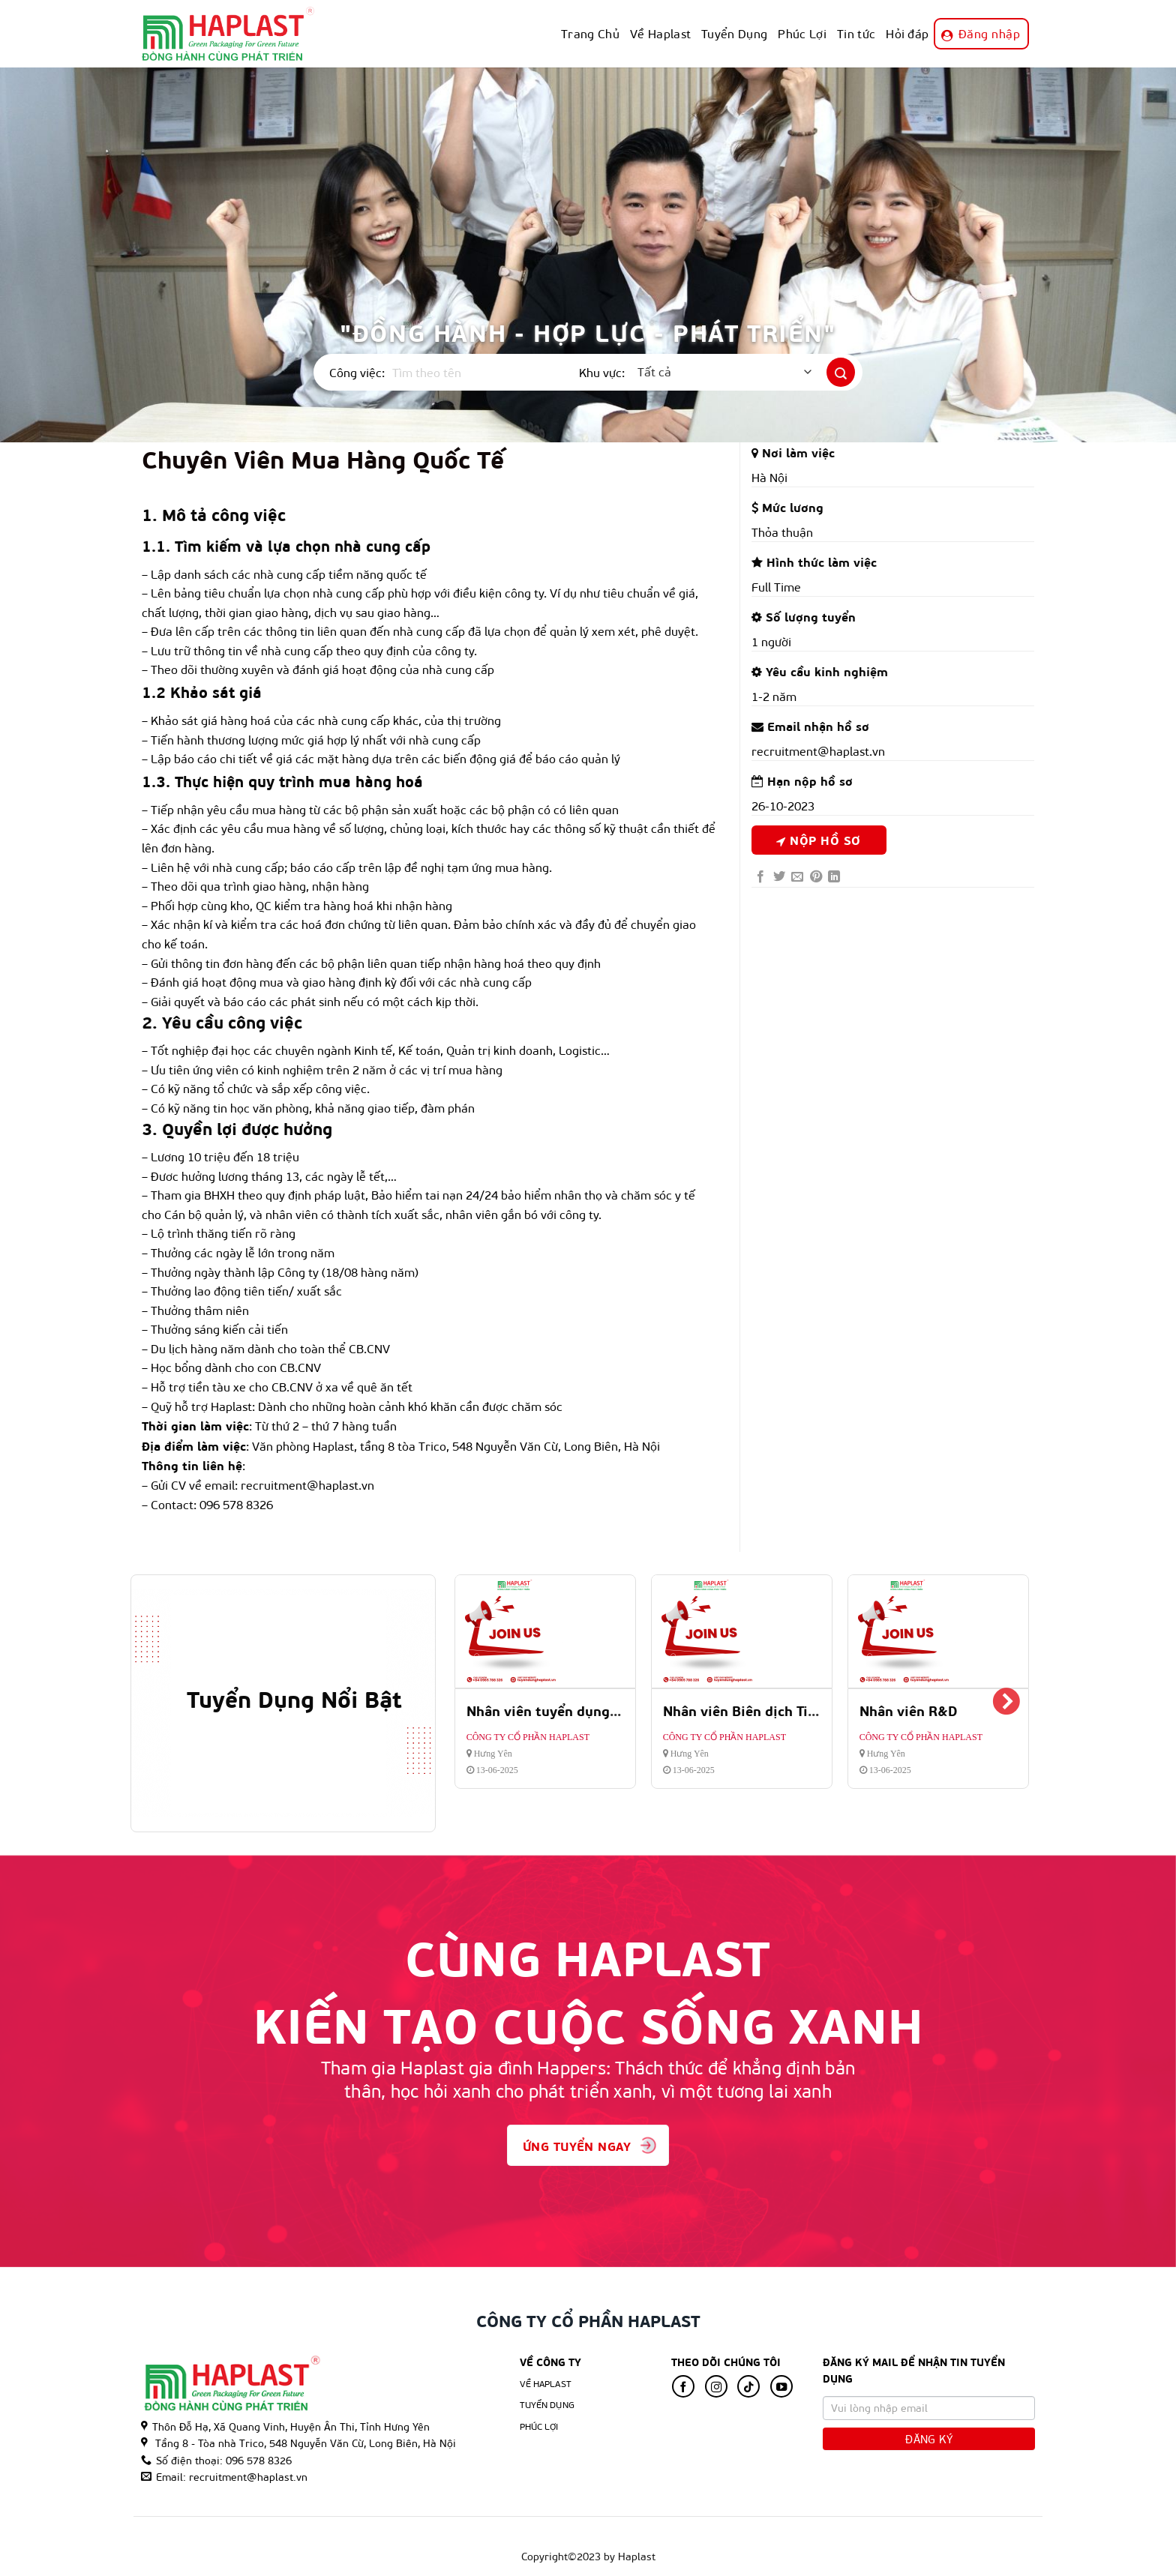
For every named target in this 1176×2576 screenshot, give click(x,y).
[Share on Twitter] (779, 877)
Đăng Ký (928, 2438)
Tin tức (856, 33)
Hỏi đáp (907, 33)
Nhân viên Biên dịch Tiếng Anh (762, 1710)
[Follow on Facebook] (683, 2386)
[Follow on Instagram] (716, 2386)
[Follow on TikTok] (748, 2386)
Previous (475, 1703)
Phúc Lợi (802, 33)
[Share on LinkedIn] (834, 877)
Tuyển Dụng (734, 33)
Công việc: (357, 372)
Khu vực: (602, 372)
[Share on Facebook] (760, 877)
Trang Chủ (590, 33)
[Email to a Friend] (797, 877)
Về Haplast (660, 33)
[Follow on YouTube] (781, 2386)
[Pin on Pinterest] (816, 877)
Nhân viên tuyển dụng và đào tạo (574, 1710)
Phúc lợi (539, 2426)
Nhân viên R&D (909, 1710)
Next (1006, 1703)
